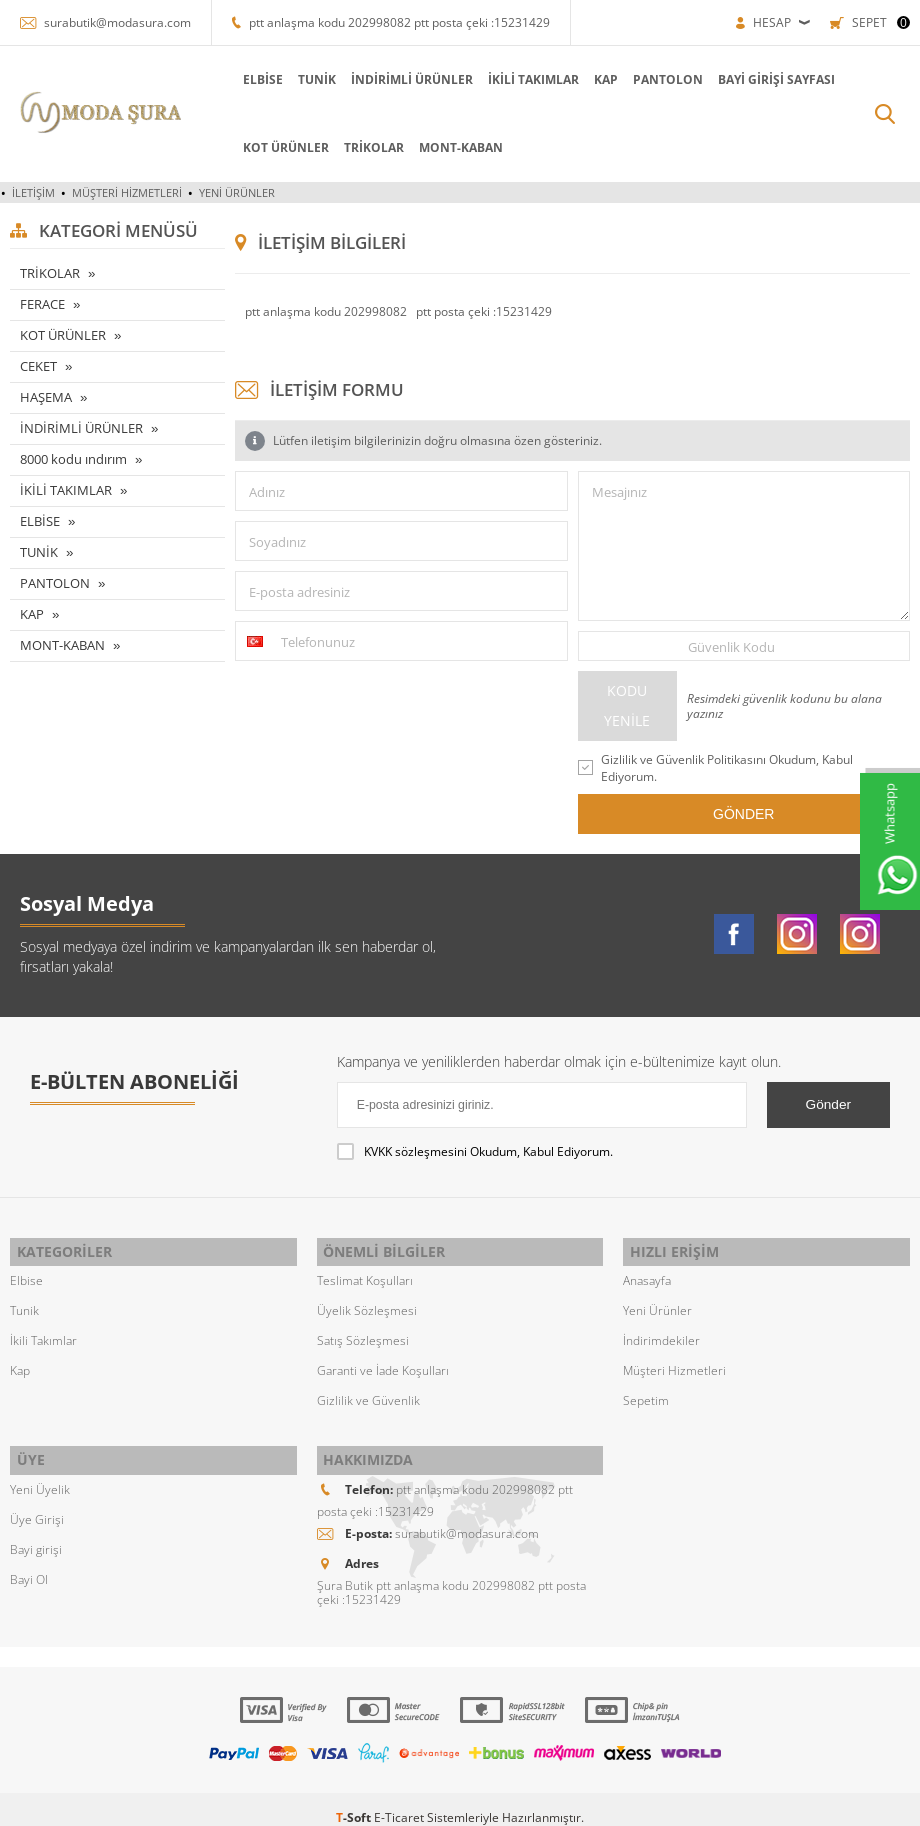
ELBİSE (185, 79)
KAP (528, 79)
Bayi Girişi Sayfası (698, 79)
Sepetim (646, 1392)
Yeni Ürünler (237, 192)
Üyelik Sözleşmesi (367, 1302)
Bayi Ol (29, 1562)
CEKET (38, 366)
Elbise (26, 1272)
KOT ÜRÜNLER (208, 147)
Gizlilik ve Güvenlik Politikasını (683, 759)
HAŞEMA (46, 397)
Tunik (24, 1302)
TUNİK (239, 79)
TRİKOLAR (296, 147)
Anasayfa (647, 1272)
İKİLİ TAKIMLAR (455, 79)
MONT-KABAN (383, 147)
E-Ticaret (399, 1800)
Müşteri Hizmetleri (127, 192)
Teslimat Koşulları (365, 1272)
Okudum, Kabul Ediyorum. (475, 1152)
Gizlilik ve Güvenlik (368, 1392)
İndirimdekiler (661, 1332)
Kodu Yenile (627, 705)
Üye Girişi (37, 1502)
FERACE (42, 304)
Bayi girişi (36, 1532)
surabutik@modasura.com (117, 22)
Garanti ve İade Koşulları (383, 1362)
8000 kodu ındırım (73, 459)
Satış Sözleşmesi (363, 1332)
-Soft (355, 1800)
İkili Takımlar (43, 1332)
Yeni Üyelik (40, 1472)
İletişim (33, 192)
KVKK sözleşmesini (415, 1151)
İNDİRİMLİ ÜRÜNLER (334, 79)
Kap (20, 1362)
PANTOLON (590, 79)
